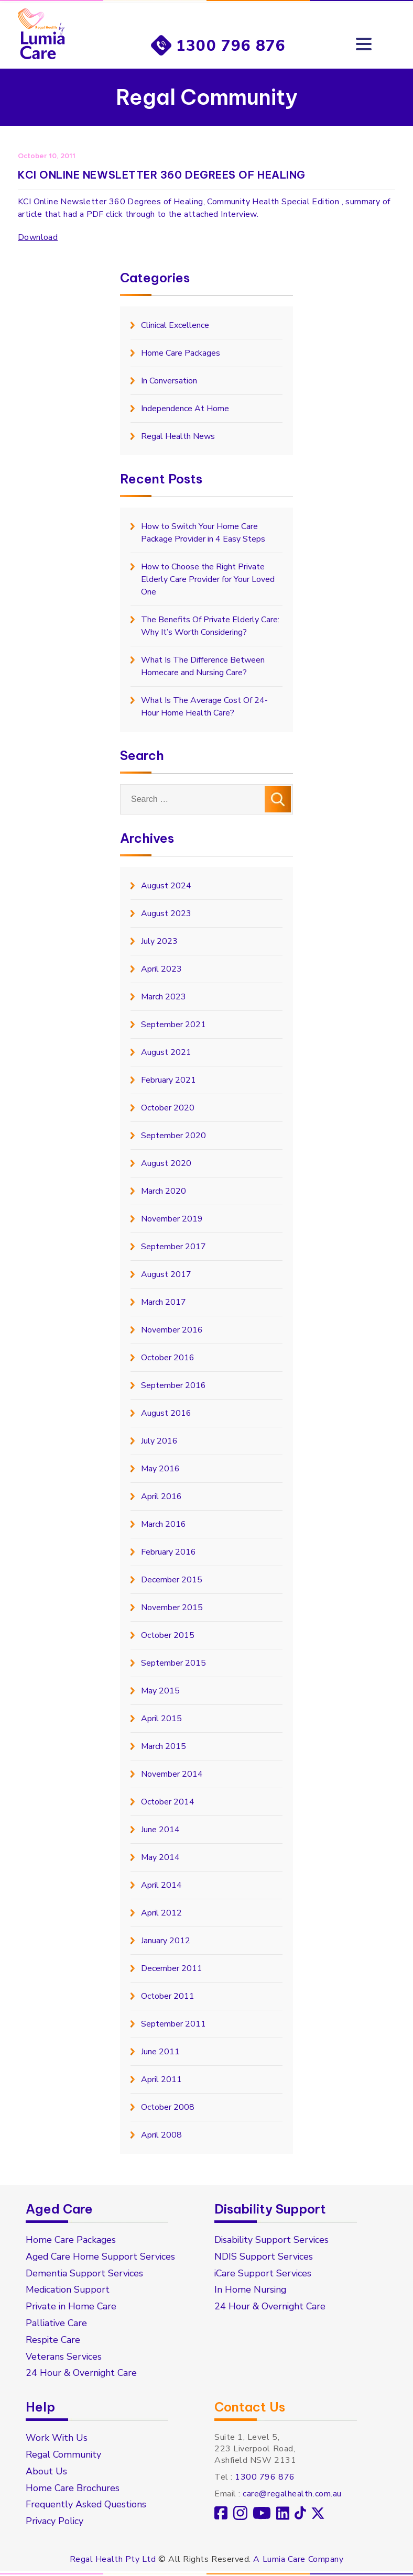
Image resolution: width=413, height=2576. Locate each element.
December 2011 (171, 1968)
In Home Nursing (251, 2290)
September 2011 (173, 2024)
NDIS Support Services (264, 2257)
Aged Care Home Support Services (102, 2257)
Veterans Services (64, 2357)
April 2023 (161, 969)
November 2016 (172, 1330)
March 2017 (163, 1302)
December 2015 (171, 1580)
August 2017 (166, 1274)
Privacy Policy (55, 2523)
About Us (47, 2473)
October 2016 (167, 1357)
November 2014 (172, 1774)
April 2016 (161, 1496)
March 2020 (163, 1191)
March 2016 (163, 1524)
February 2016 (168, 1552)
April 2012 (161, 1913)
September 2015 (173, 1663)
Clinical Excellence (175, 325)
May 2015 (160, 1691)
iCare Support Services (263, 2273)
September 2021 (173, 1024)
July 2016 (159, 1441)
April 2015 (161, 1718)
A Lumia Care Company (298, 2561)
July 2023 (159, 941)
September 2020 (173, 1135)
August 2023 (166, 913)
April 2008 (161, 2135)
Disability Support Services (272, 2240)
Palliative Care (57, 2324)
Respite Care (53, 2341)
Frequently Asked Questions (87, 2506)
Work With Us (57, 2439)
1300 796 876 (231, 45)
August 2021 (166, 1052)
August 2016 (166, 1413)
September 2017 (173, 1246)
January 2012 (165, 1940)
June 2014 (160, 1829)
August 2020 (166, 1163)
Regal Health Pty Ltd (113, 2561)
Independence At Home (185, 408)
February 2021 (168, 1080)
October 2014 (167, 1802)
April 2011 (161, 2079)
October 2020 (167, 1108)
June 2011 (160, 2051)
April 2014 (161, 1885)
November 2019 (172, 1219)
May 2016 (160, 1468)
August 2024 (166, 885)
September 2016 (173, 1385)
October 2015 (167, 1635)
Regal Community (64, 2456)
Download (38, 237)
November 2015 (172, 1607)
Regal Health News (178, 436)
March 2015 (163, 1746)
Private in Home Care (72, 2307)
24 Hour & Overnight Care (82, 2374)
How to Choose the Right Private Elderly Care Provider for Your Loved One (208, 579)
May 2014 (160, 1857)
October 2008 (167, 2107)
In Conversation (169, 381)
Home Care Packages (180, 353)
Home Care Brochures (73, 2489)
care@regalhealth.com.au (292, 2495)
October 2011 (167, 1996)
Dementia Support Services (85, 2273)
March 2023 (163, 997)
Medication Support (69, 2290)
